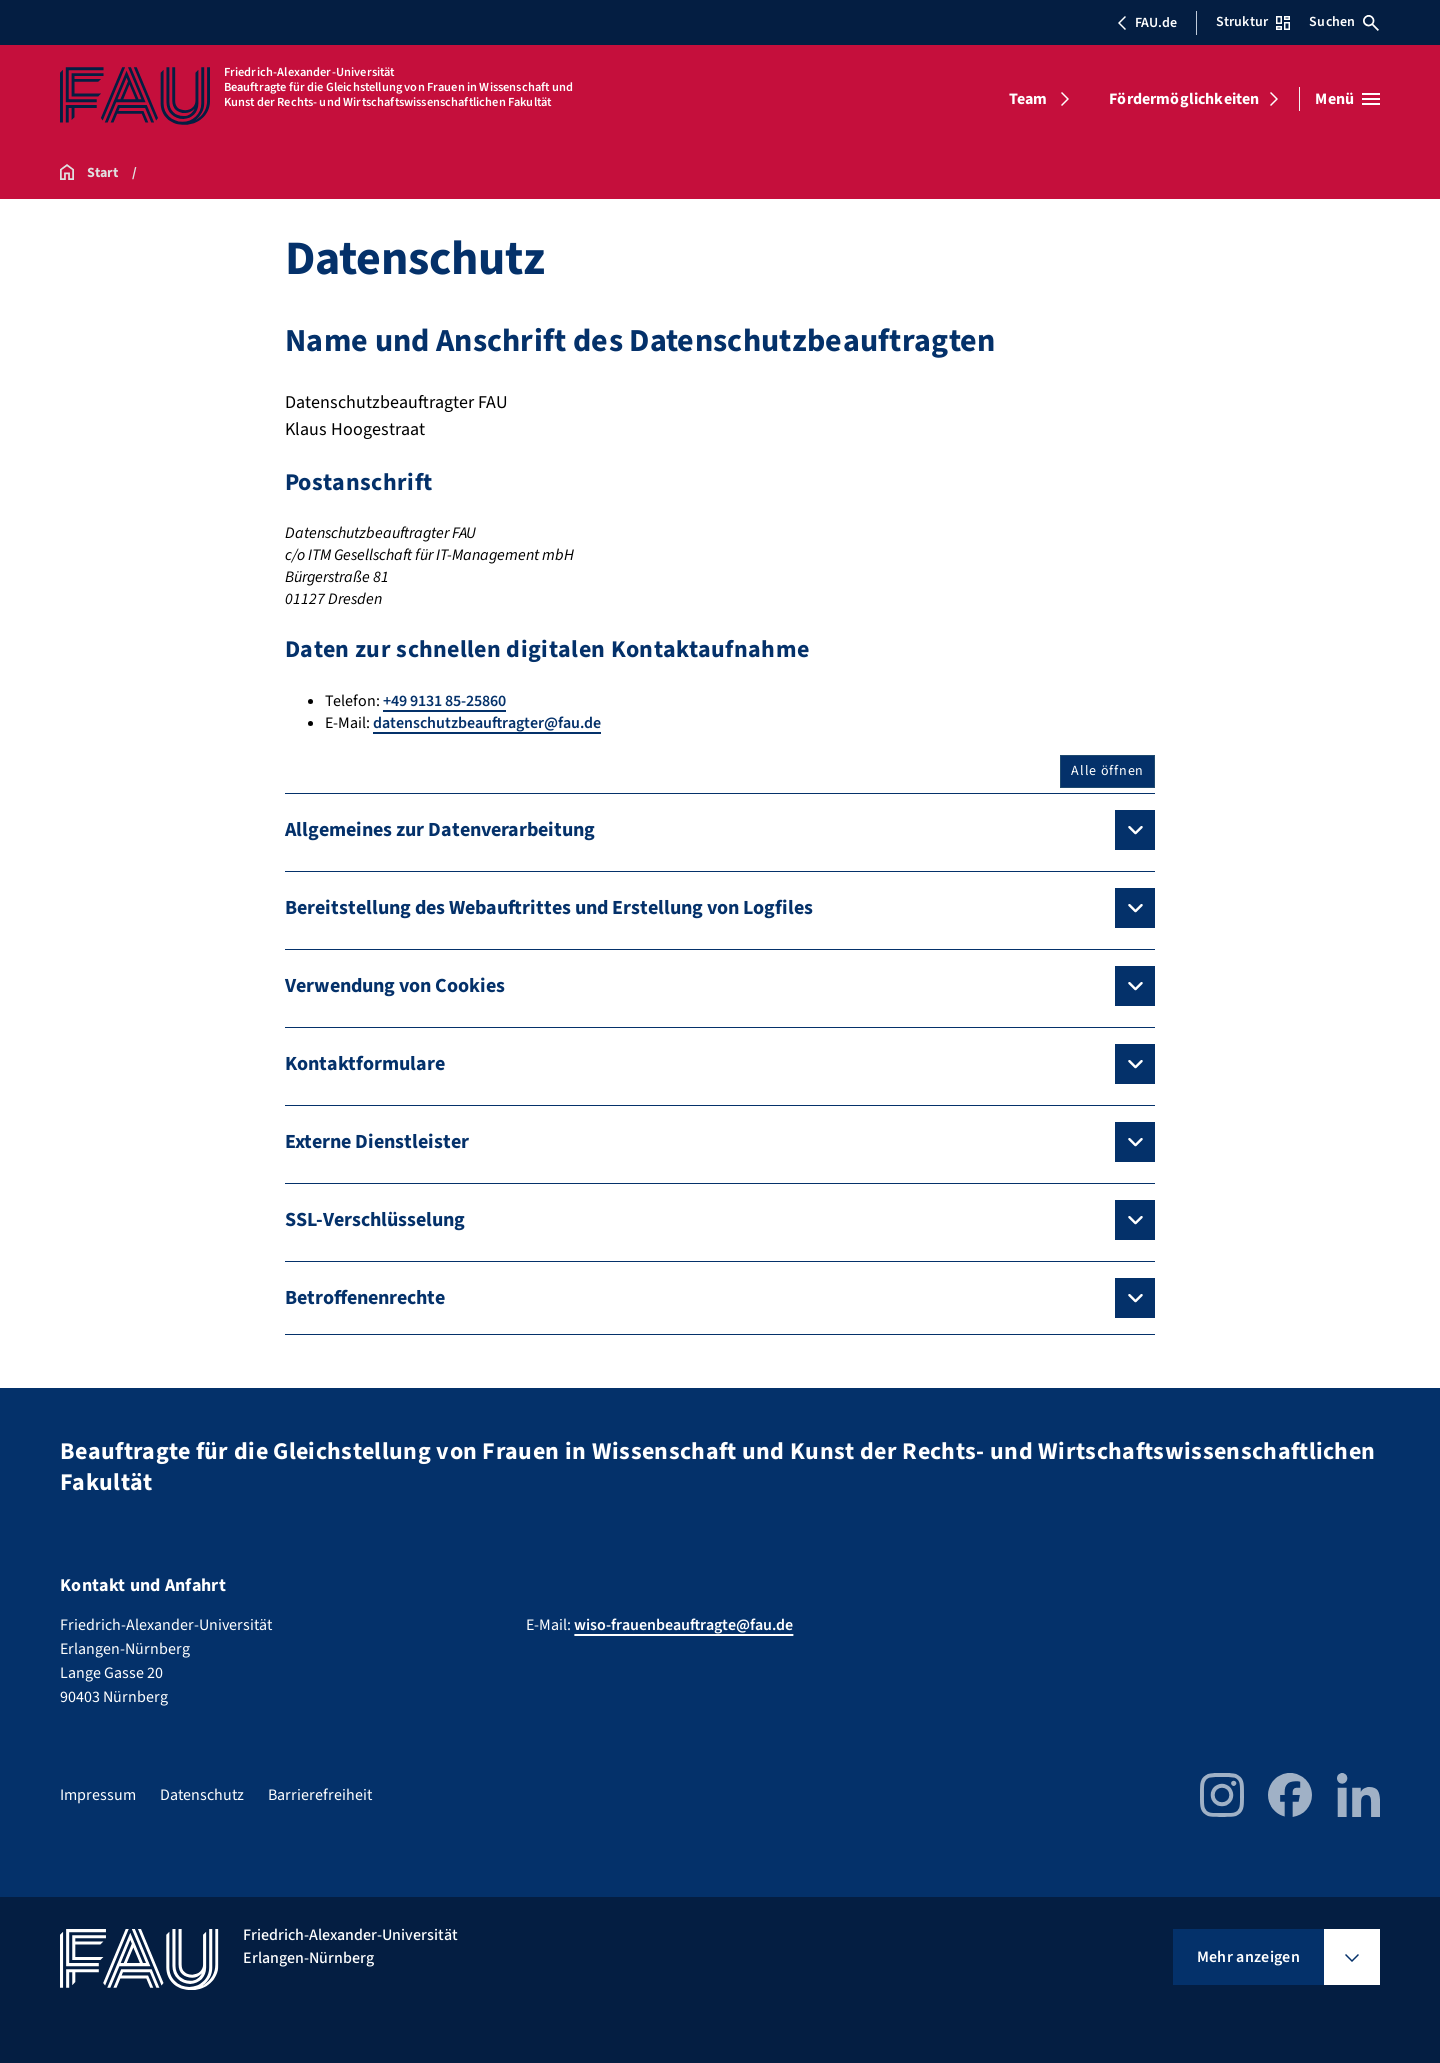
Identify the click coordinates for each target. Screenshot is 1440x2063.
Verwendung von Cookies (395, 986)
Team (1028, 99)
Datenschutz (202, 1795)
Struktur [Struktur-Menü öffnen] (1253, 22)
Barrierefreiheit (320, 1795)
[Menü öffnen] (1347, 99)
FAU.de (1147, 23)
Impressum (98, 1795)
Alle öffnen (1107, 771)
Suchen (1344, 22)
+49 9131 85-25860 (444, 701)
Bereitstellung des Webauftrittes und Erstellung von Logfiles (549, 908)
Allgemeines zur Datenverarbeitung (440, 830)
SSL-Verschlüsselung (375, 1220)
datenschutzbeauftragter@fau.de (487, 723)
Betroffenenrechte (365, 1298)
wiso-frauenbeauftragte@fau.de (683, 1625)
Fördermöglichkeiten (1184, 99)
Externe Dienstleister (377, 1142)
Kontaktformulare (365, 1064)
